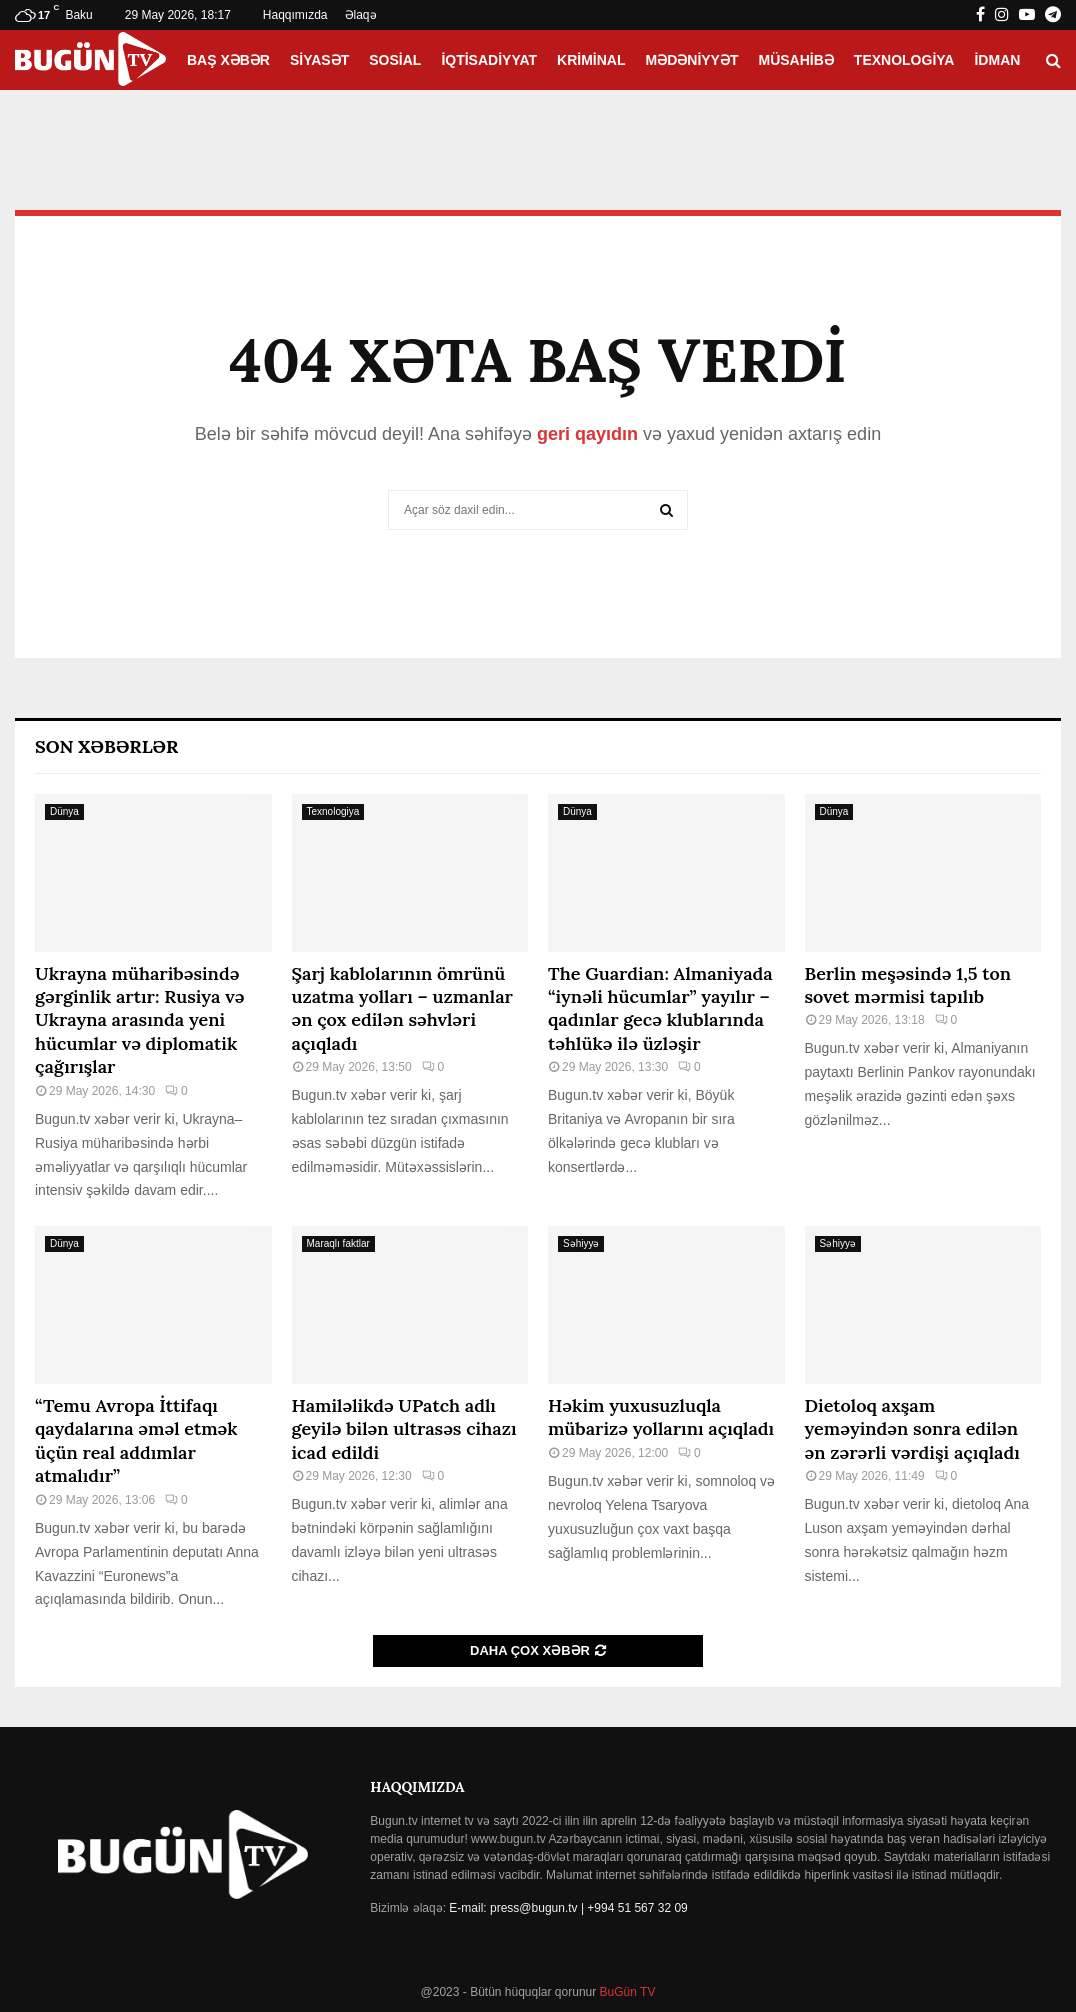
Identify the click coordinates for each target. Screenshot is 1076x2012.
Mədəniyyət (692, 60)
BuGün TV (625, 1992)
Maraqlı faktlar (338, 1243)
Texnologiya (904, 60)
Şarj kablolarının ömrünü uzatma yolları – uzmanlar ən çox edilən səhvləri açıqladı (402, 1008)
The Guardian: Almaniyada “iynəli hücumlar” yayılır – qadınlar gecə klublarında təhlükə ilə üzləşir (660, 1008)
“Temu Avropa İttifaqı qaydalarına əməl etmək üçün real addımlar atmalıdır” (136, 1440)
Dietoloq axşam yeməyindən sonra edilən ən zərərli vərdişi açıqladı (912, 1429)
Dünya (64, 811)
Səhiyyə (581, 1243)
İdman (997, 60)
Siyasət (319, 60)
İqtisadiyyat (489, 60)
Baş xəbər (228, 60)
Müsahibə (796, 60)
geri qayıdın (587, 434)
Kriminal (591, 60)
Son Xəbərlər (106, 746)
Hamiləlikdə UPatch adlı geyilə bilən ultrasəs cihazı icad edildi (404, 1429)
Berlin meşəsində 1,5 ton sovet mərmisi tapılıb (908, 985)
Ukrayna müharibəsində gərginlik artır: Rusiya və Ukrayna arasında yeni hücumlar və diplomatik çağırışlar (139, 1020)
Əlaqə (361, 15)
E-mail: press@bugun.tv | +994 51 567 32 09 (568, 1908)
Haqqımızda (295, 15)
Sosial (395, 60)
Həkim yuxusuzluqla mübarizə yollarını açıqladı (661, 1417)
